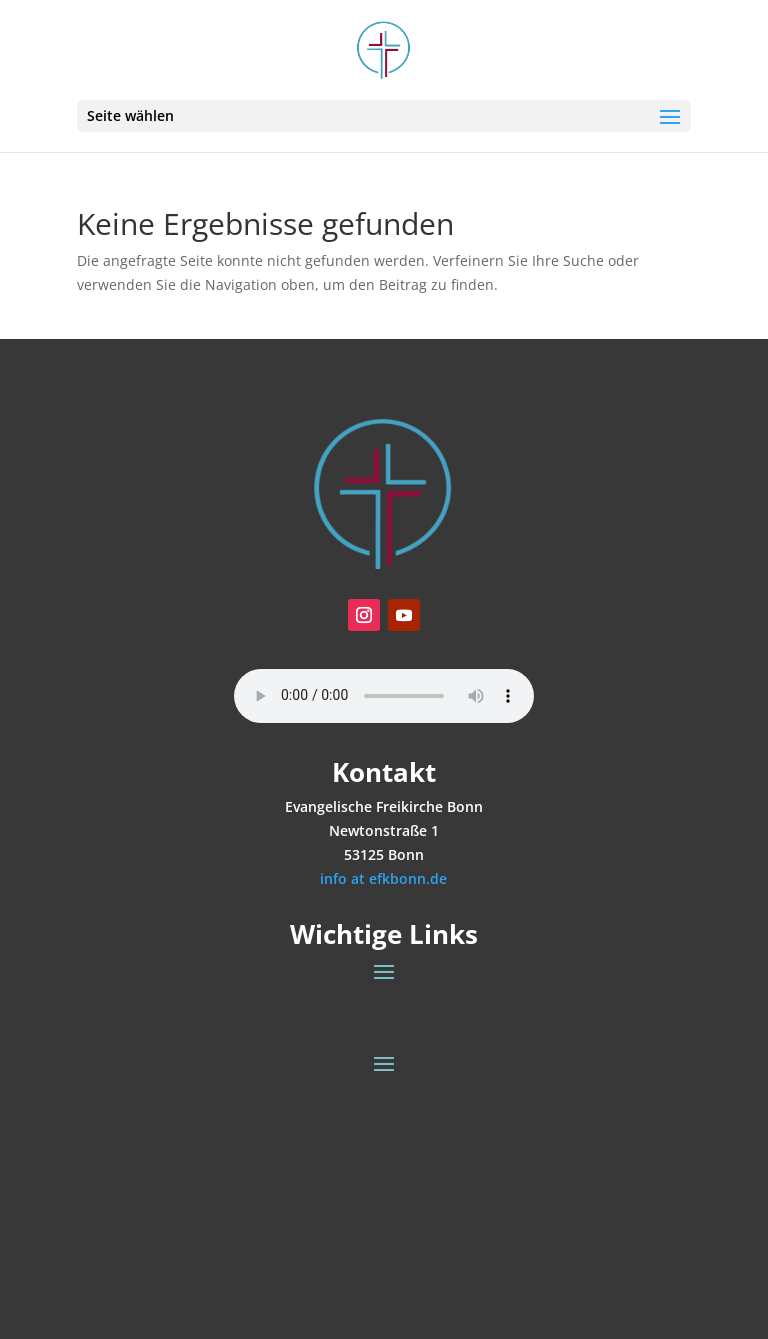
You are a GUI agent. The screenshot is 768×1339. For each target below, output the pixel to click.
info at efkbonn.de (383, 878)
